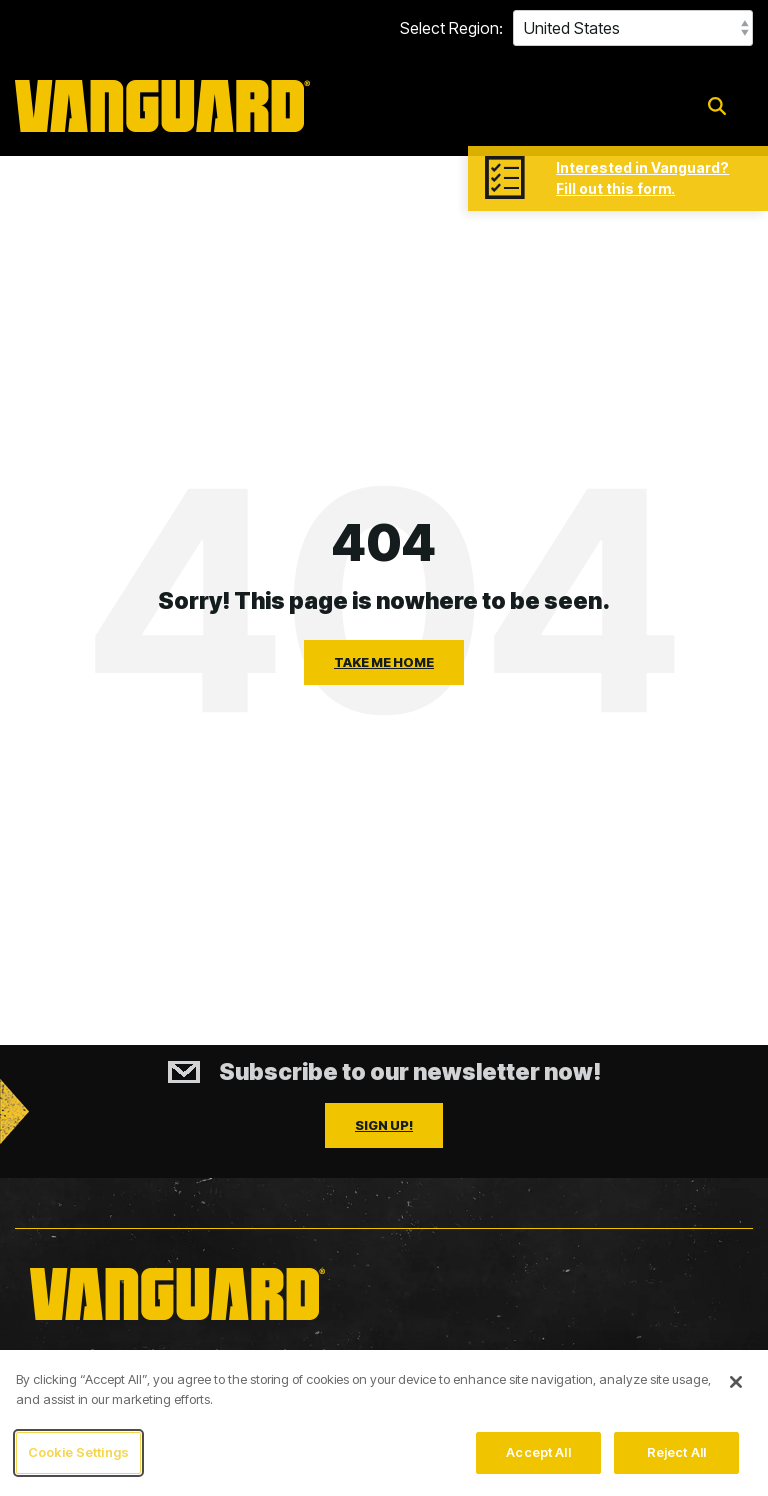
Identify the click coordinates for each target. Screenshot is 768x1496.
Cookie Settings (78, 1453)
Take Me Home (384, 662)
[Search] (717, 106)
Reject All (676, 1453)
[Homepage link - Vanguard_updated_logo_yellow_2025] (177, 1322)
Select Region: (451, 28)
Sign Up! (384, 1125)
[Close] (736, 1383)
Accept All (538, 1453)
